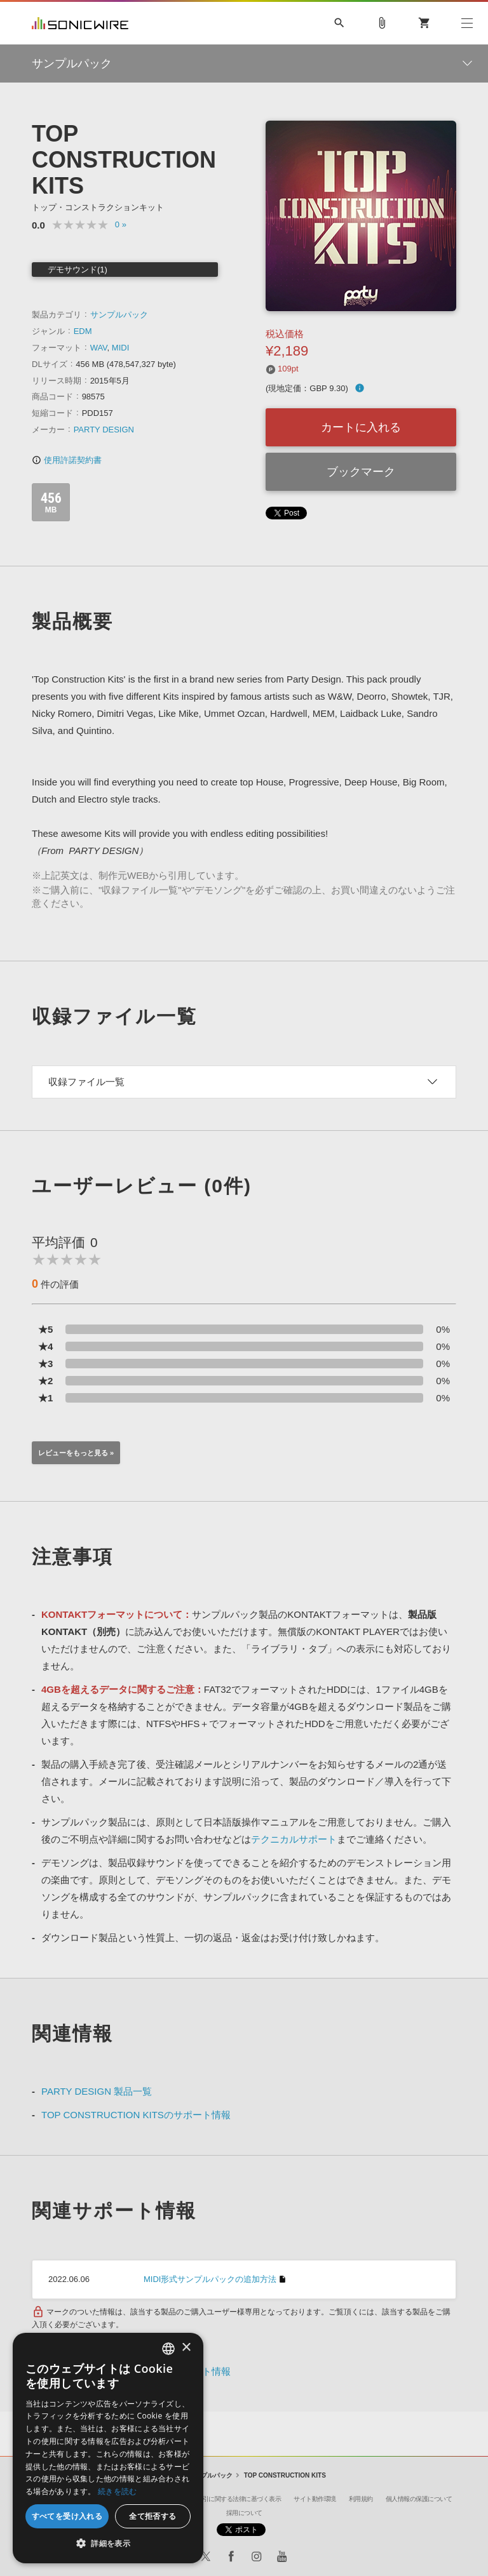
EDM (83, 331)
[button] (108, 2544)
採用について (244, 2512)
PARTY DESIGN (104, 429)
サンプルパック (119, 314)
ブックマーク (361, 471)
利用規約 (361, 2498)
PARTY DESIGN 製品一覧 (96, 2091)
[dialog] (108, 2448)
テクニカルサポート (294, 1839)
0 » (120, 224)
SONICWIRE (80, 23)
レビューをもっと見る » (76, 1453)
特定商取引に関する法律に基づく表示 (230, 2498)
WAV (98, 347)
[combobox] (168, 2348)
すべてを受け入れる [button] (67, 2516)
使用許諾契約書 (67, 460)
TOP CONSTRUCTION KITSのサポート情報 (136, 2114)
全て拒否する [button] (152, 2516)
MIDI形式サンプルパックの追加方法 (210, 2279)
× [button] (186, 2347)
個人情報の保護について (419, 2498)
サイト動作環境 (315, 2498)
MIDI (120, 347)
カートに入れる (361, 427)
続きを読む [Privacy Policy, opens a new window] (117, 2491)
